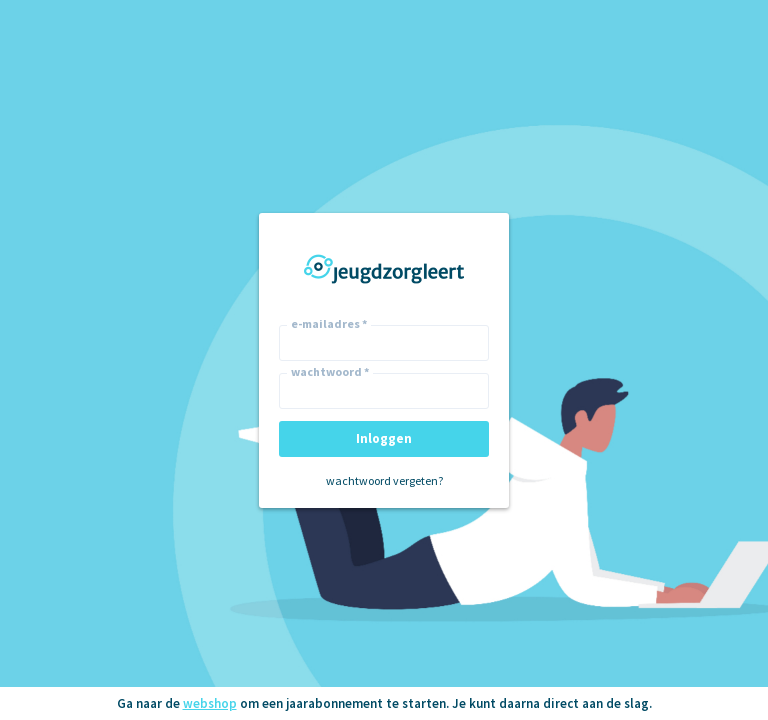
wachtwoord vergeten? (384, 480)
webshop (210, 703)
